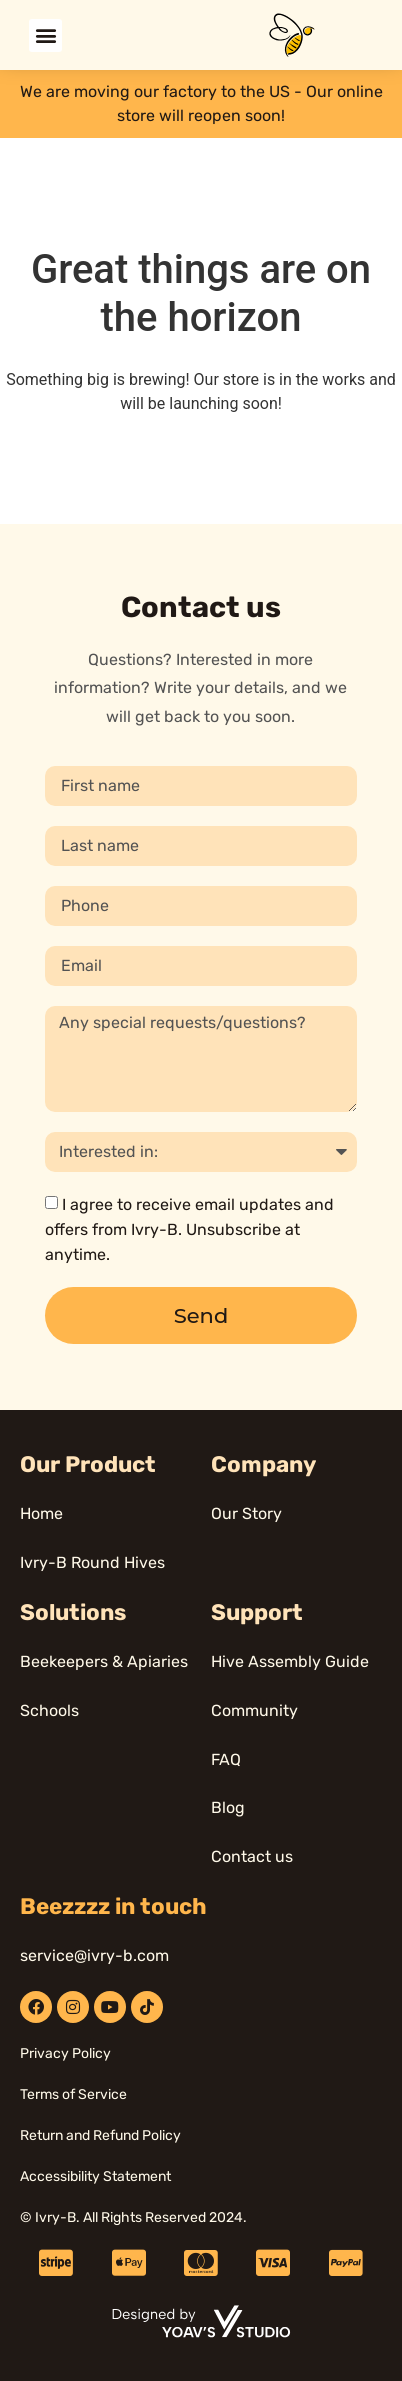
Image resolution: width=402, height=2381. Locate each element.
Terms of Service (73, 2094)
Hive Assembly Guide (290, 1661)
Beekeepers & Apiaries (104, 1661)
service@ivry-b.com (94, 1955)
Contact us (252, 1856)
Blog (228, 1807)
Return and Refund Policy (100, 2135)
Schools (49, 1710)
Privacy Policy (65, 2053)
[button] (45, 35)
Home (41, 1513)
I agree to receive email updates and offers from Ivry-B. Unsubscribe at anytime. (189, 1229)
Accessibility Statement (95, 2176)
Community (254, 1710)
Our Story (246, 1513)
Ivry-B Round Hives (92, 1562)
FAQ (226, 1759)
